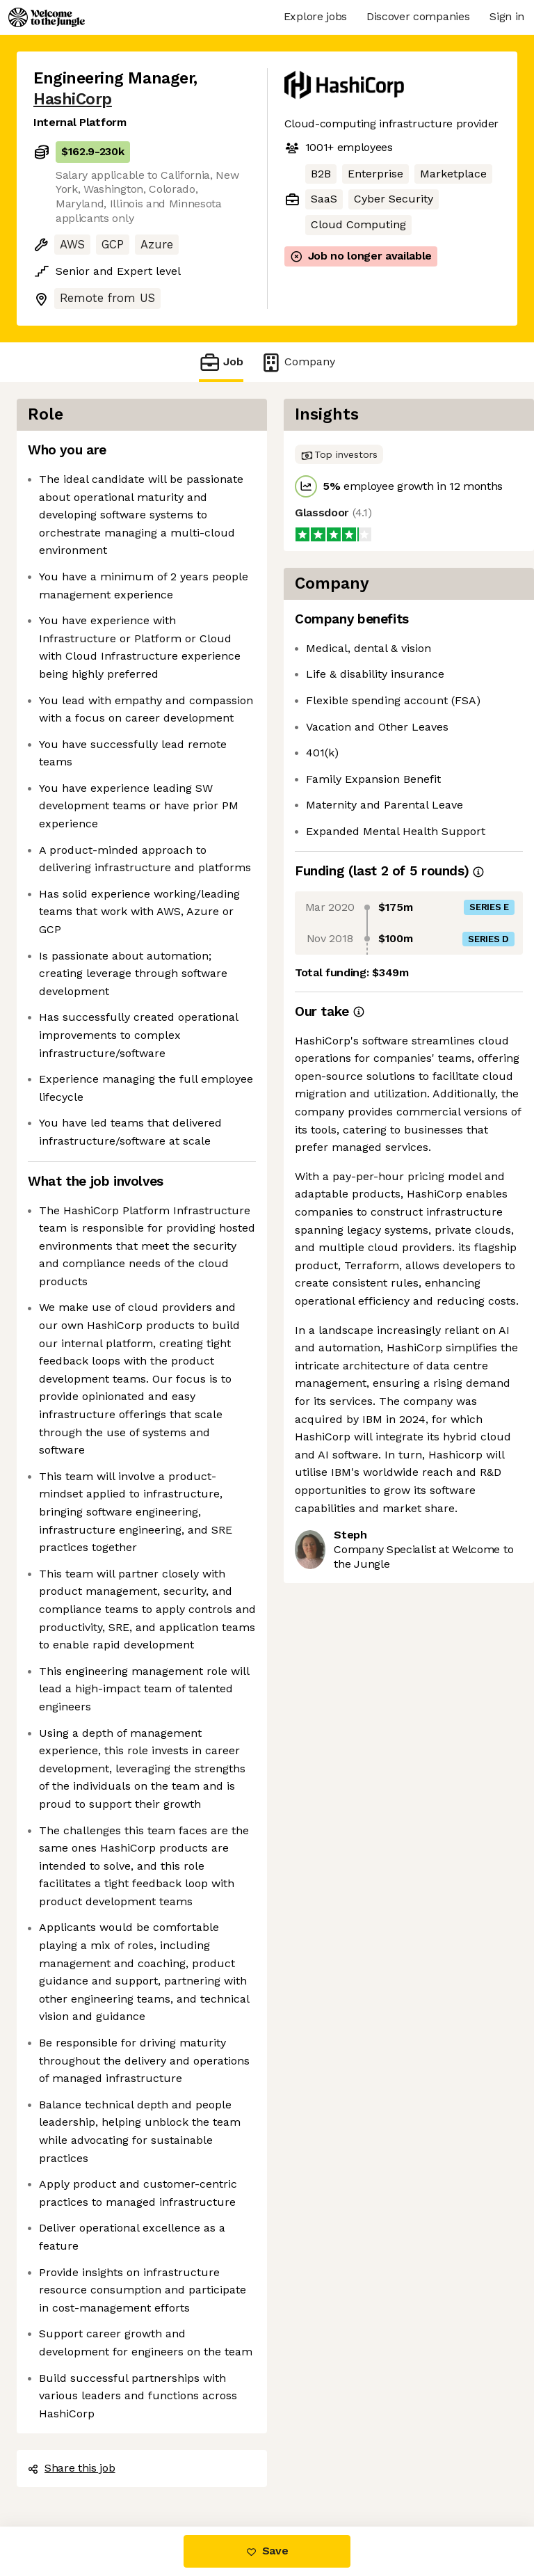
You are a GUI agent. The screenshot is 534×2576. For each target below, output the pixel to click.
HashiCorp (72, 99)
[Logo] (46, 17)
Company (297, 362)
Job (221, 362)
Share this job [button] (71, 2467)
